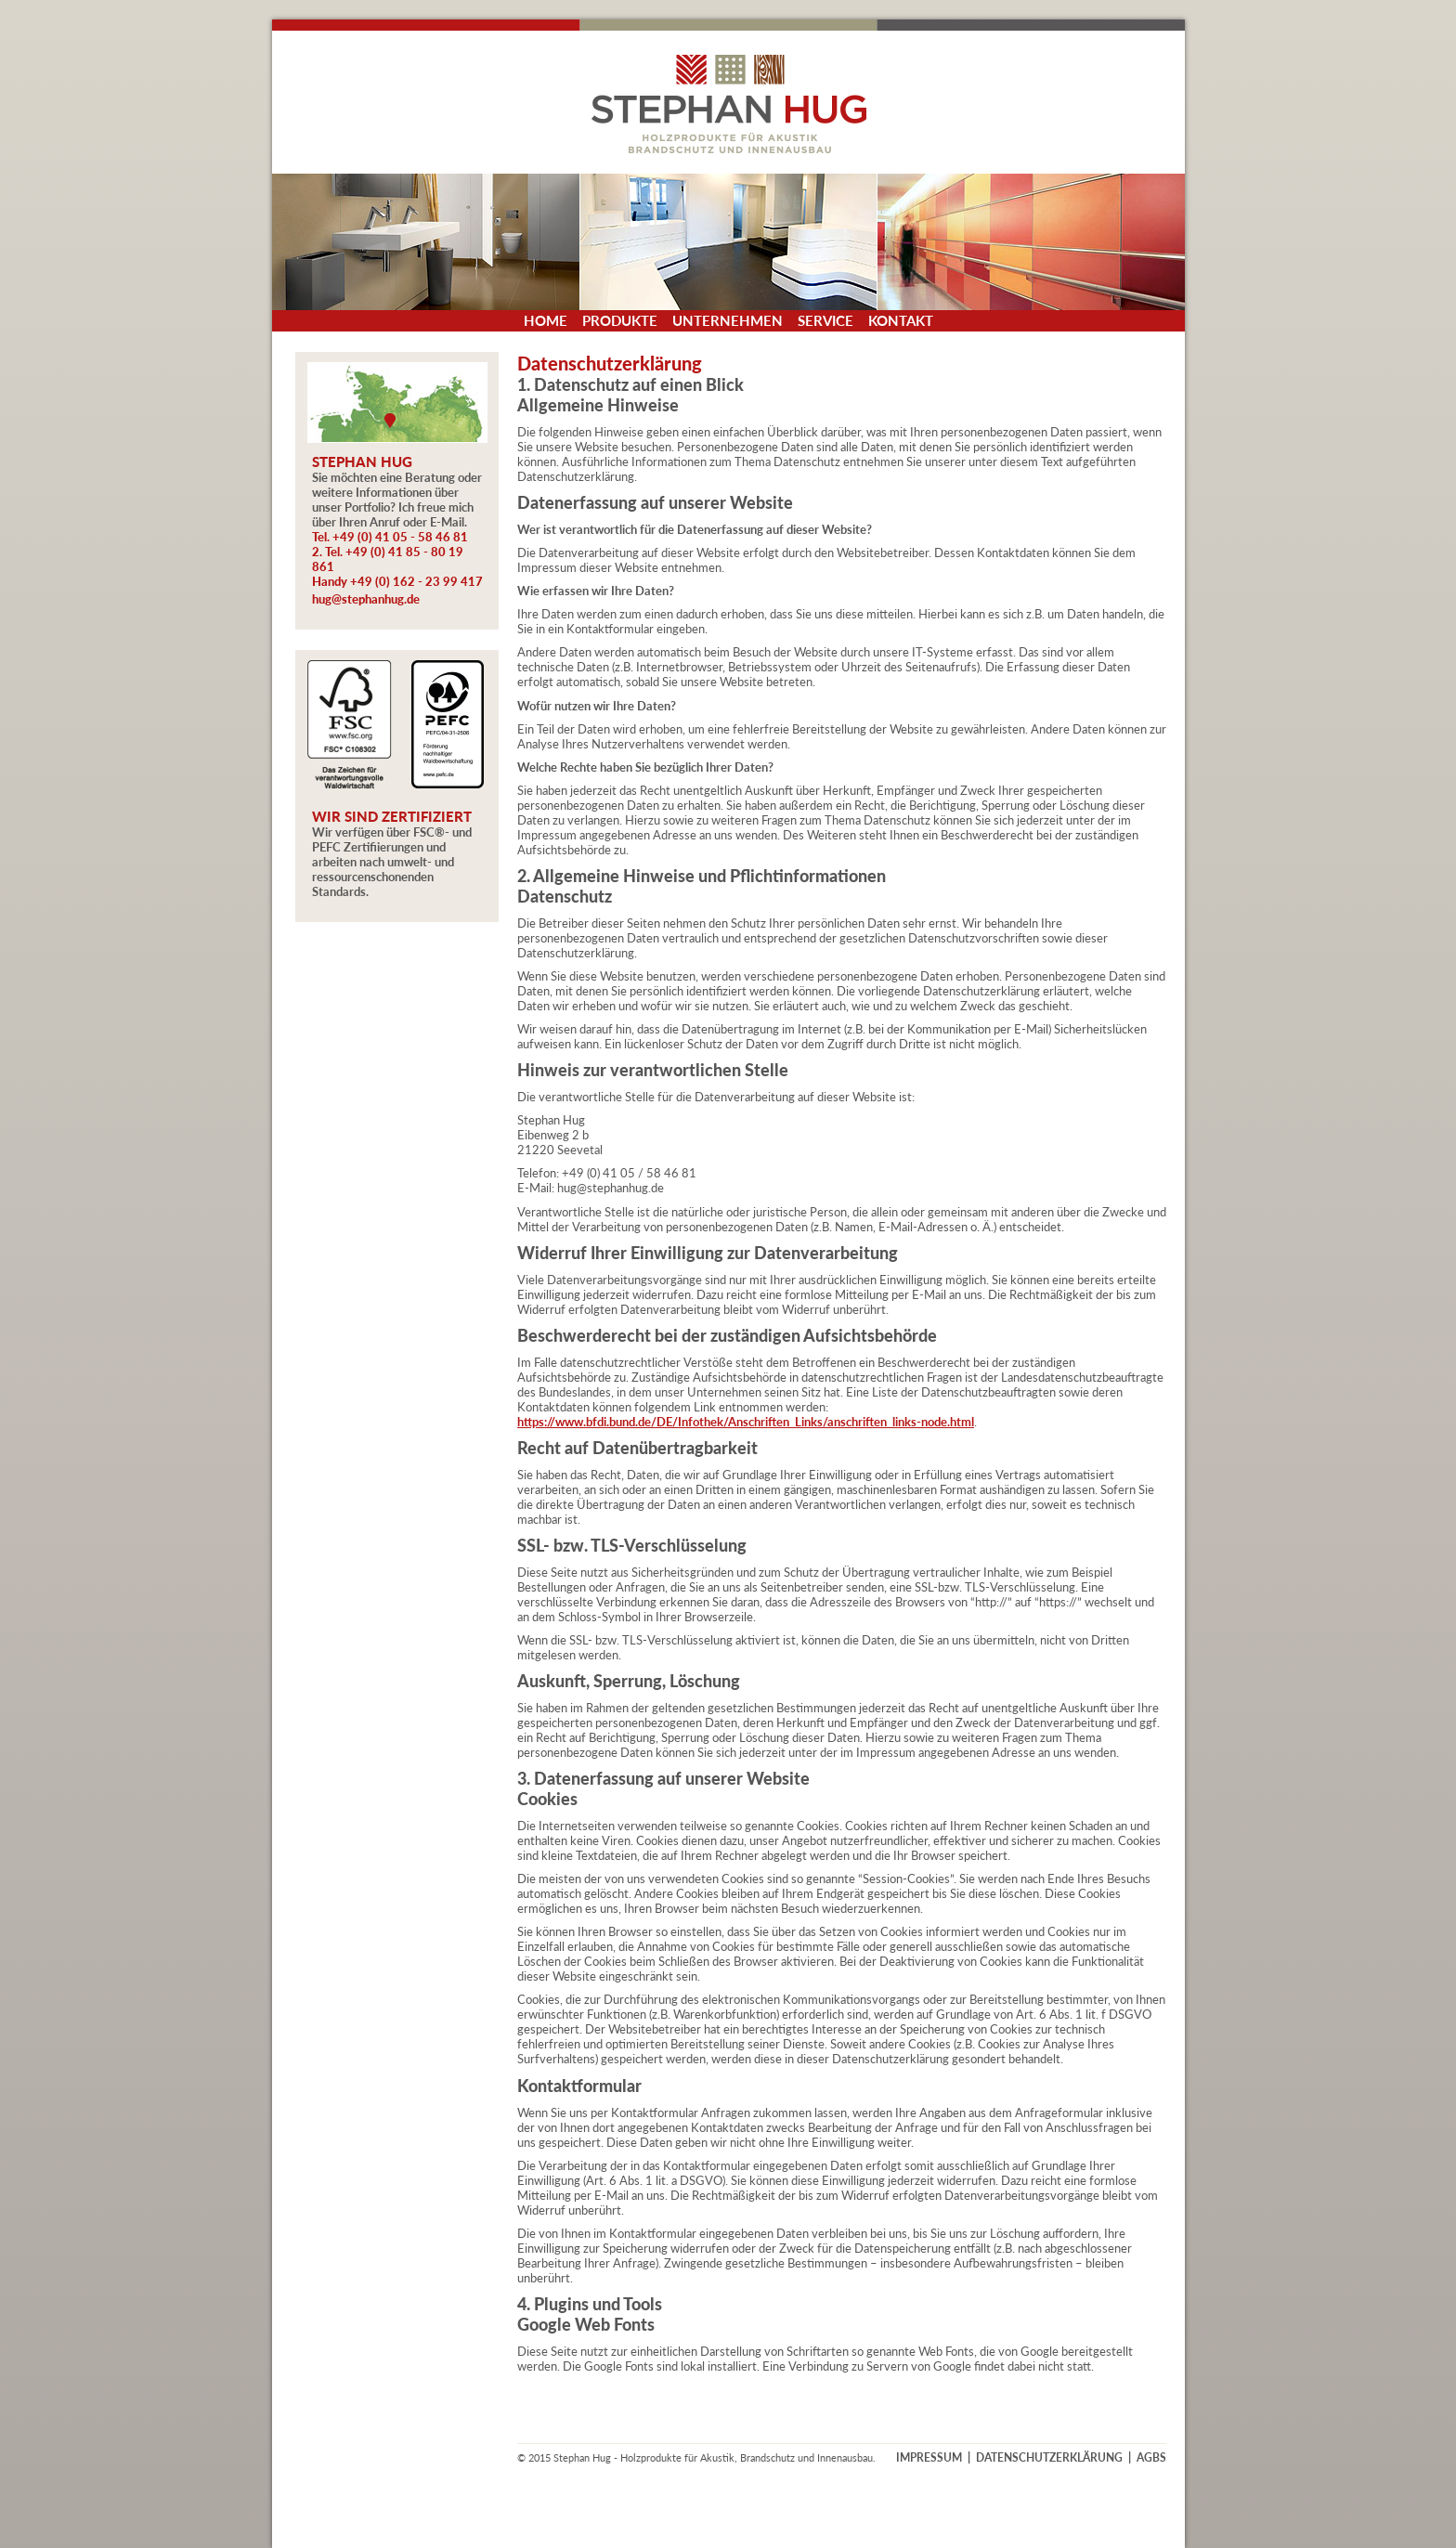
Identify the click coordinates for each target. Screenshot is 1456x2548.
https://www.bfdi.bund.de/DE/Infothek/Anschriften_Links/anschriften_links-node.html (745, 1421)
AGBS (1151, 2457)
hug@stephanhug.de (366, 599)
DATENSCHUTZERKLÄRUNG (1049, 2457)
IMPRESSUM (929, 2457)
